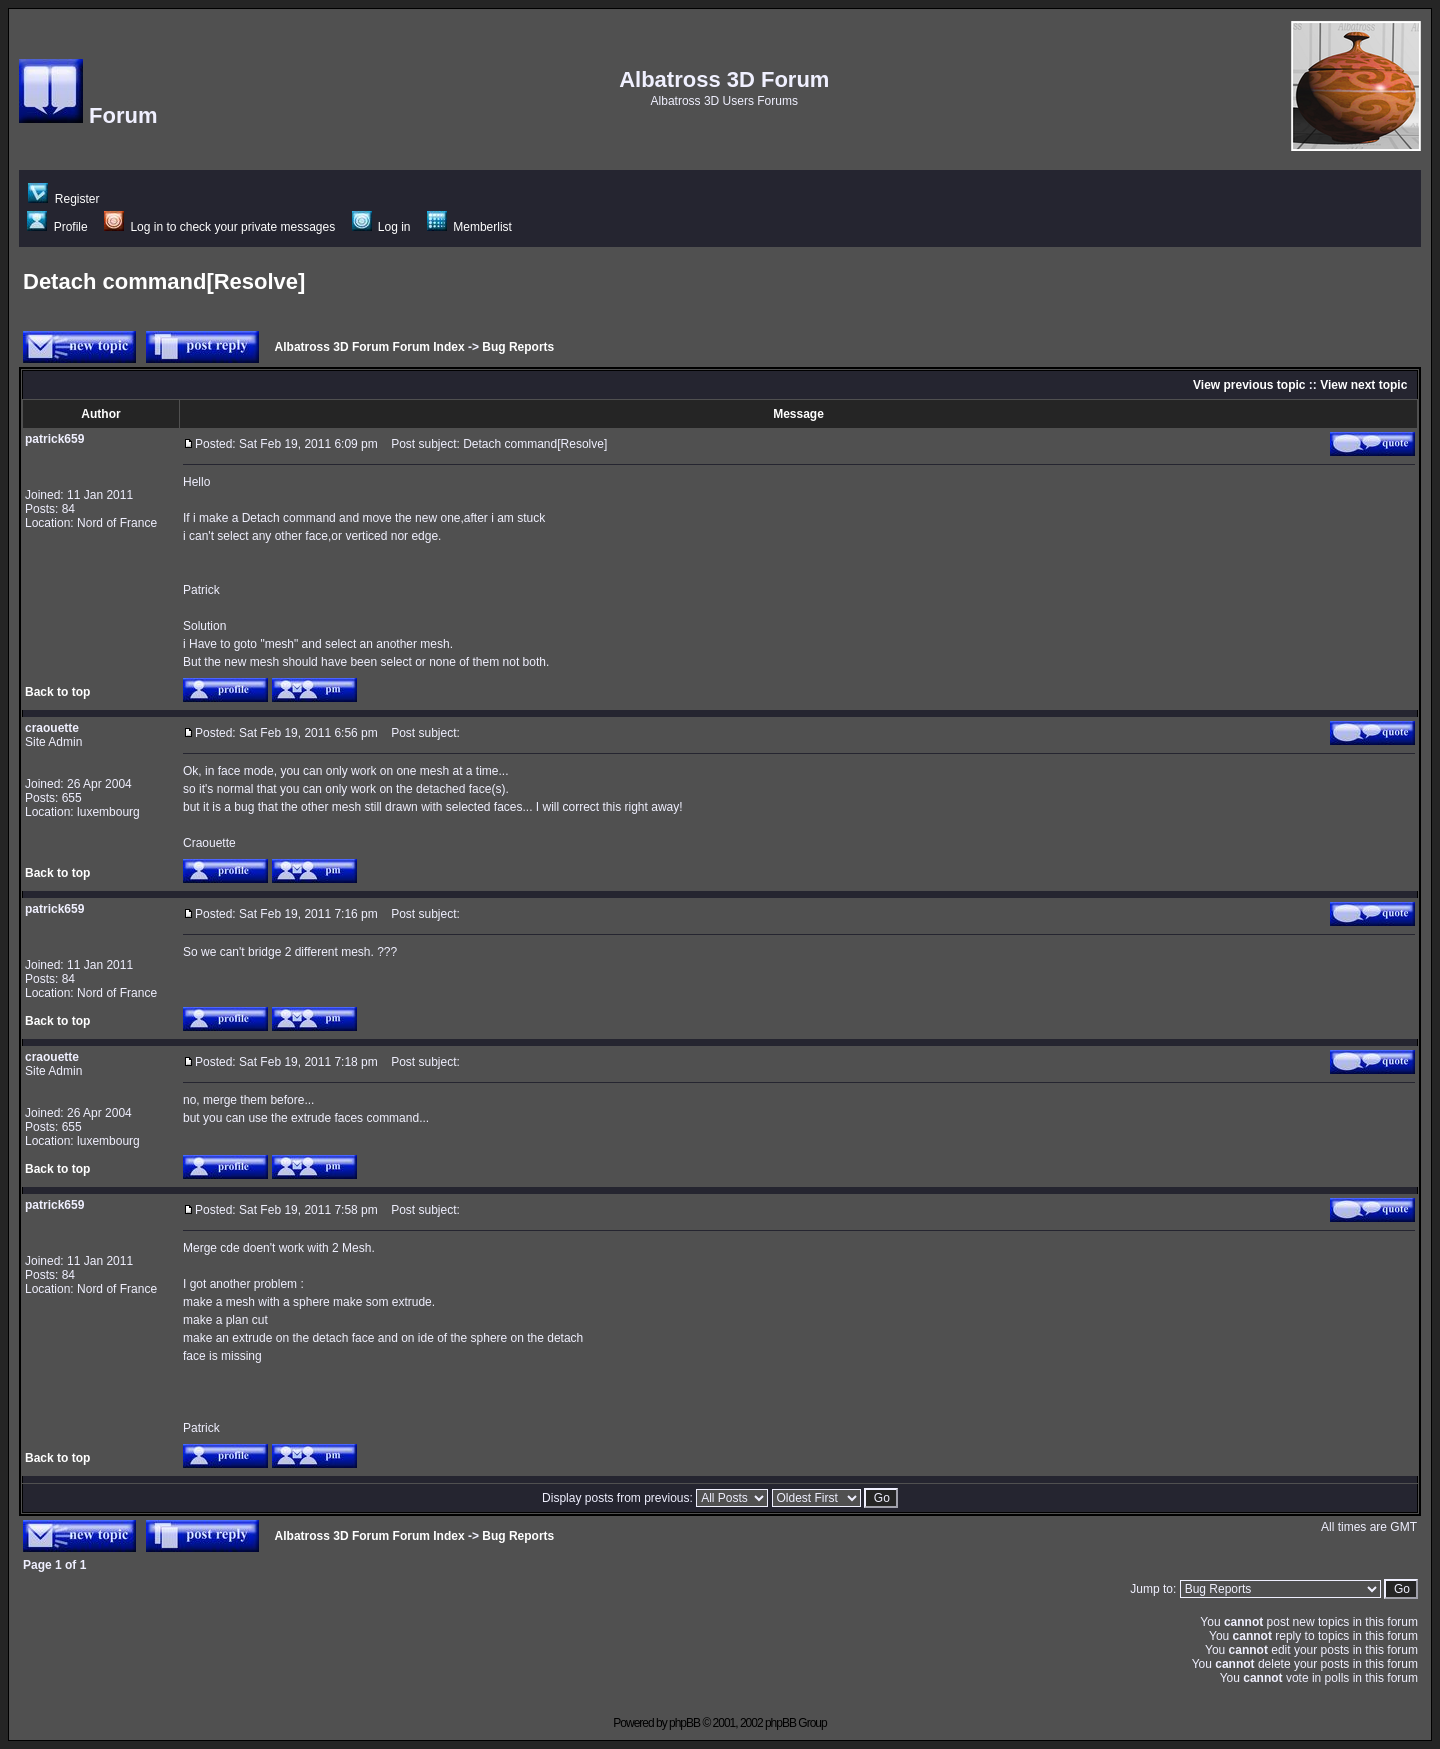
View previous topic (1249, 385)
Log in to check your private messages (219, 227)
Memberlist (469, 227)
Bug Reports (518, 347)
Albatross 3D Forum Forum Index (370, 347)
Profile (57, 227)
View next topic (1363, 385)
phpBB (684, 1723)
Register (63, 199)
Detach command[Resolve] (164, 281)
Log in (381, 227)
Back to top (57, 692)
